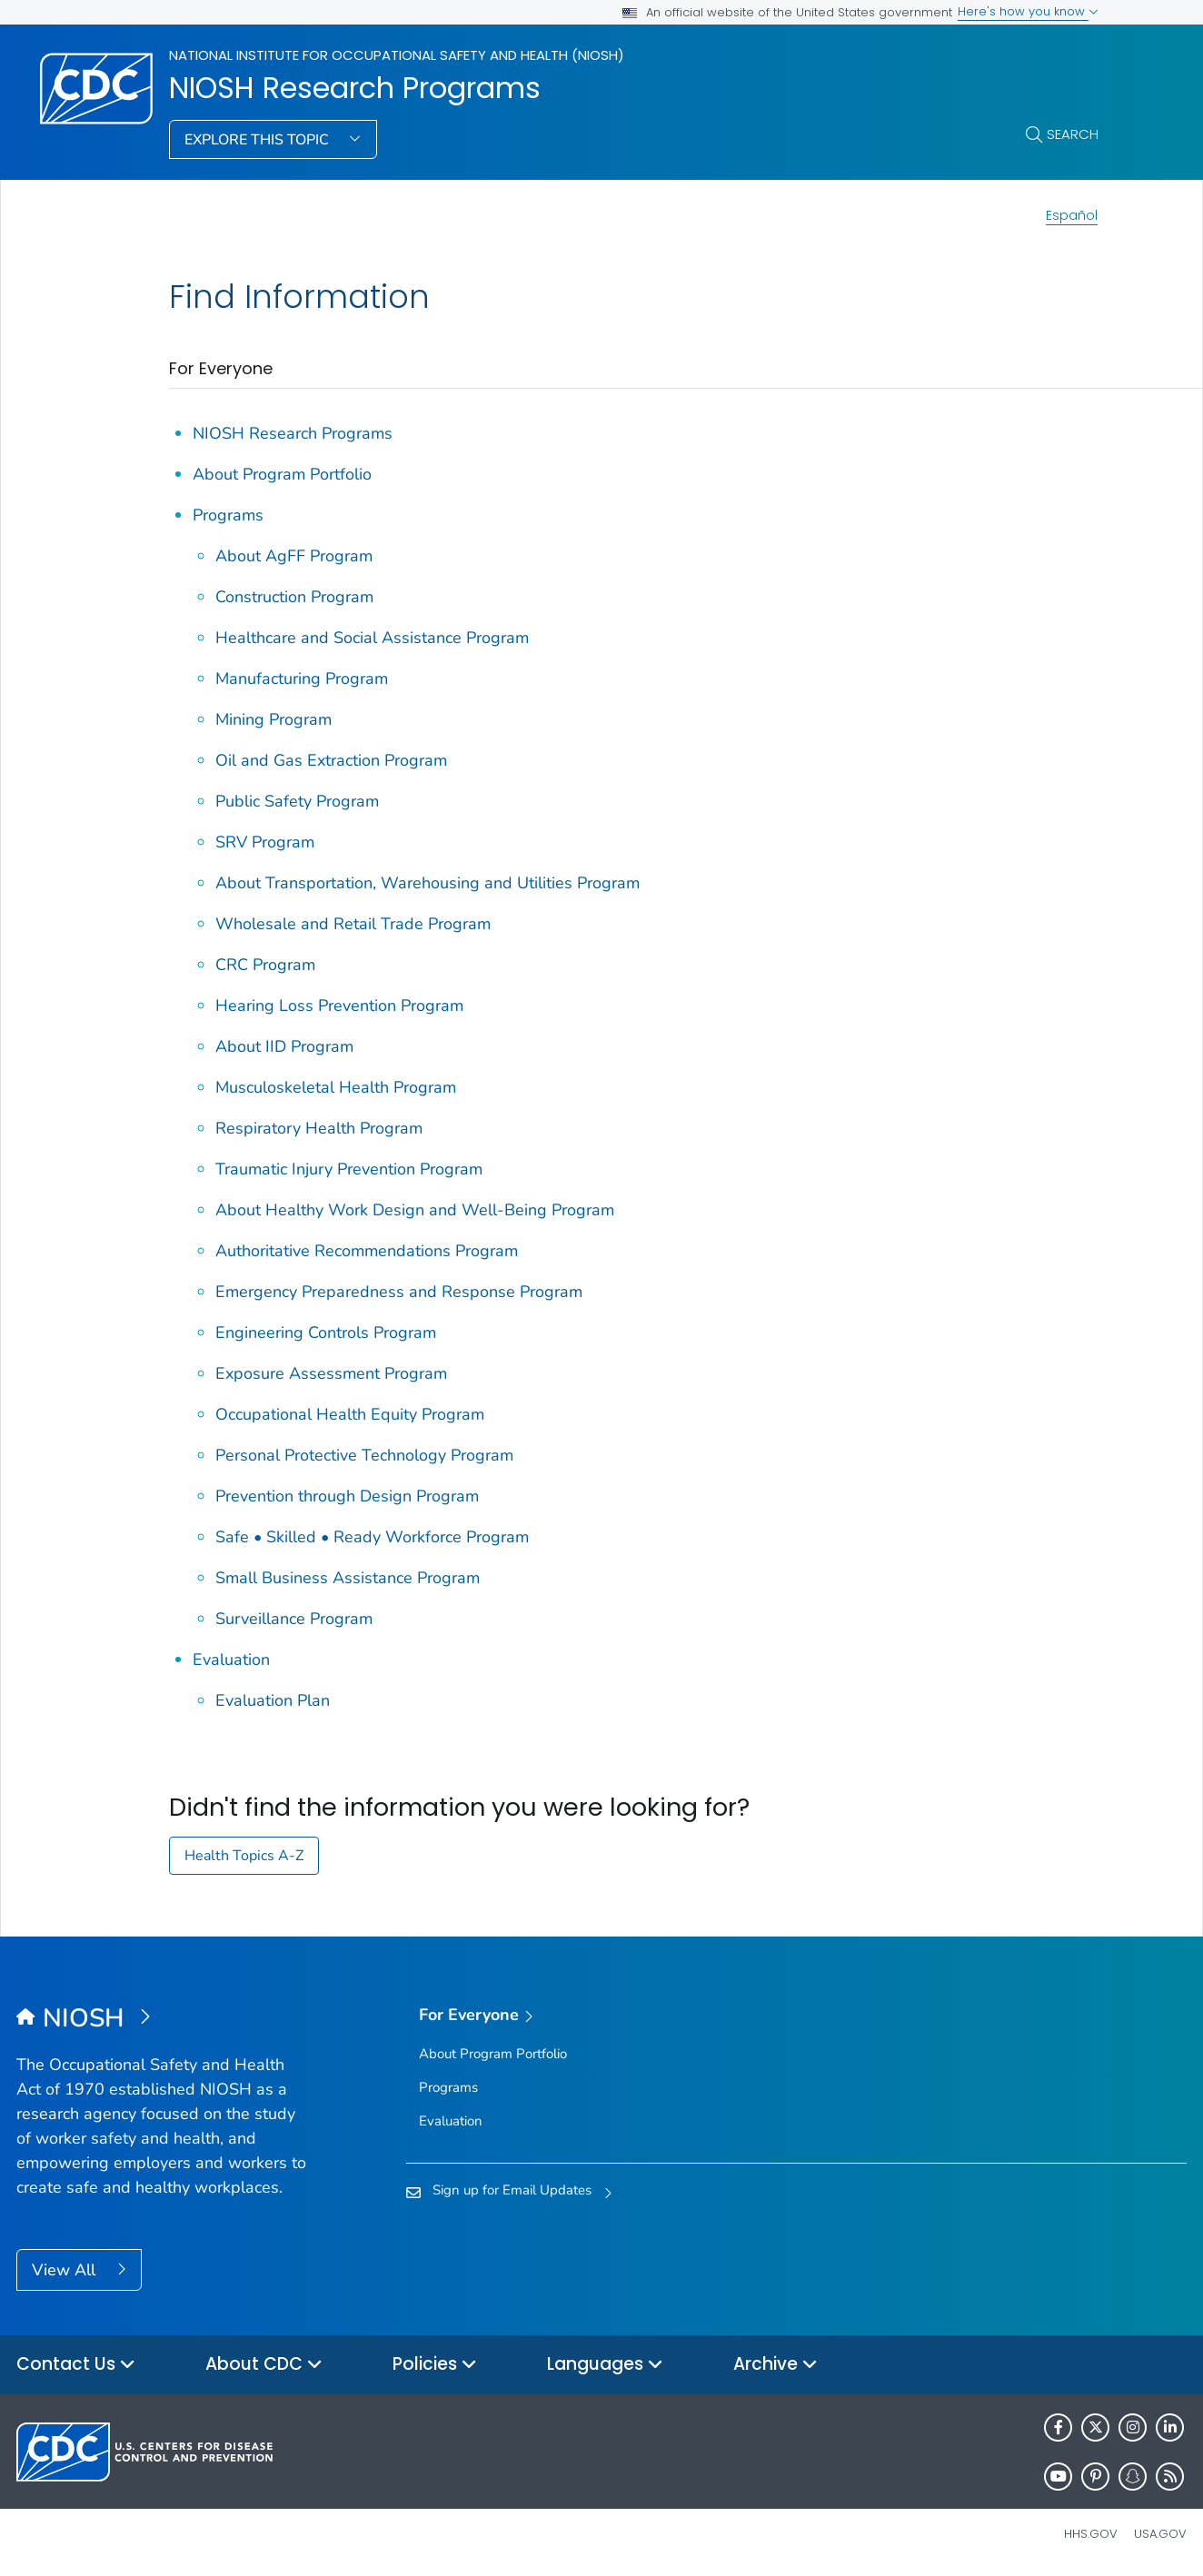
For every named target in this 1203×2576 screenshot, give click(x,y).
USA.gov (1160, 2533)
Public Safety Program (297, 801)
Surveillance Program (294, 1619)
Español (1072, 215)
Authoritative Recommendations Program (366, 1251)
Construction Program (294, 597)
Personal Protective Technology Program (364, 1455)
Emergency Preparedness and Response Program (398, 1292)
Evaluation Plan (272, 1700)
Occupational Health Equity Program (349, 1414)
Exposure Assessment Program (331, 1373)
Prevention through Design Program (347, 1496)
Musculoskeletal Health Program (335, 1087)
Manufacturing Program (301, 678)
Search (1073, 134)
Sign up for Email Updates (512, 2190)
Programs (228, 515)
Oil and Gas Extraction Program (331, 760)
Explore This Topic (258, 140)
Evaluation (231, 1659)
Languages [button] (605, 2365)
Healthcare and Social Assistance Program (372, 638)
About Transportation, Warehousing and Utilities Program (427, 883)
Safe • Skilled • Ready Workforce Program (372, 1537)
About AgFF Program (294, 556)
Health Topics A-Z (243, 1856)
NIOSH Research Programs (355, 88)
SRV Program (264, 842)
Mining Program (273, 719)
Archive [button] (775, 2365)
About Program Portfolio (282, 474)
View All (66, 2270)
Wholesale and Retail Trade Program (353, 924)
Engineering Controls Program (325, 1332)
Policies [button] (435, 2365)
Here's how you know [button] (1028, 11)
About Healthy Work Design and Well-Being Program (414, 1210)
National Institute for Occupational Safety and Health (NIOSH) (396, 54)
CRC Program (265, 965)
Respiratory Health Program (319, 1128)
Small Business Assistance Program (347, 1578)
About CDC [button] (264, 2365)
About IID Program (284, 1046)
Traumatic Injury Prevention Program (348, 1169)
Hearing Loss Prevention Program (339, 1005)
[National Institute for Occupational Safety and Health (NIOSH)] (162, 2019)
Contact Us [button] (75, 2365)
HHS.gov (1091, 2533)
